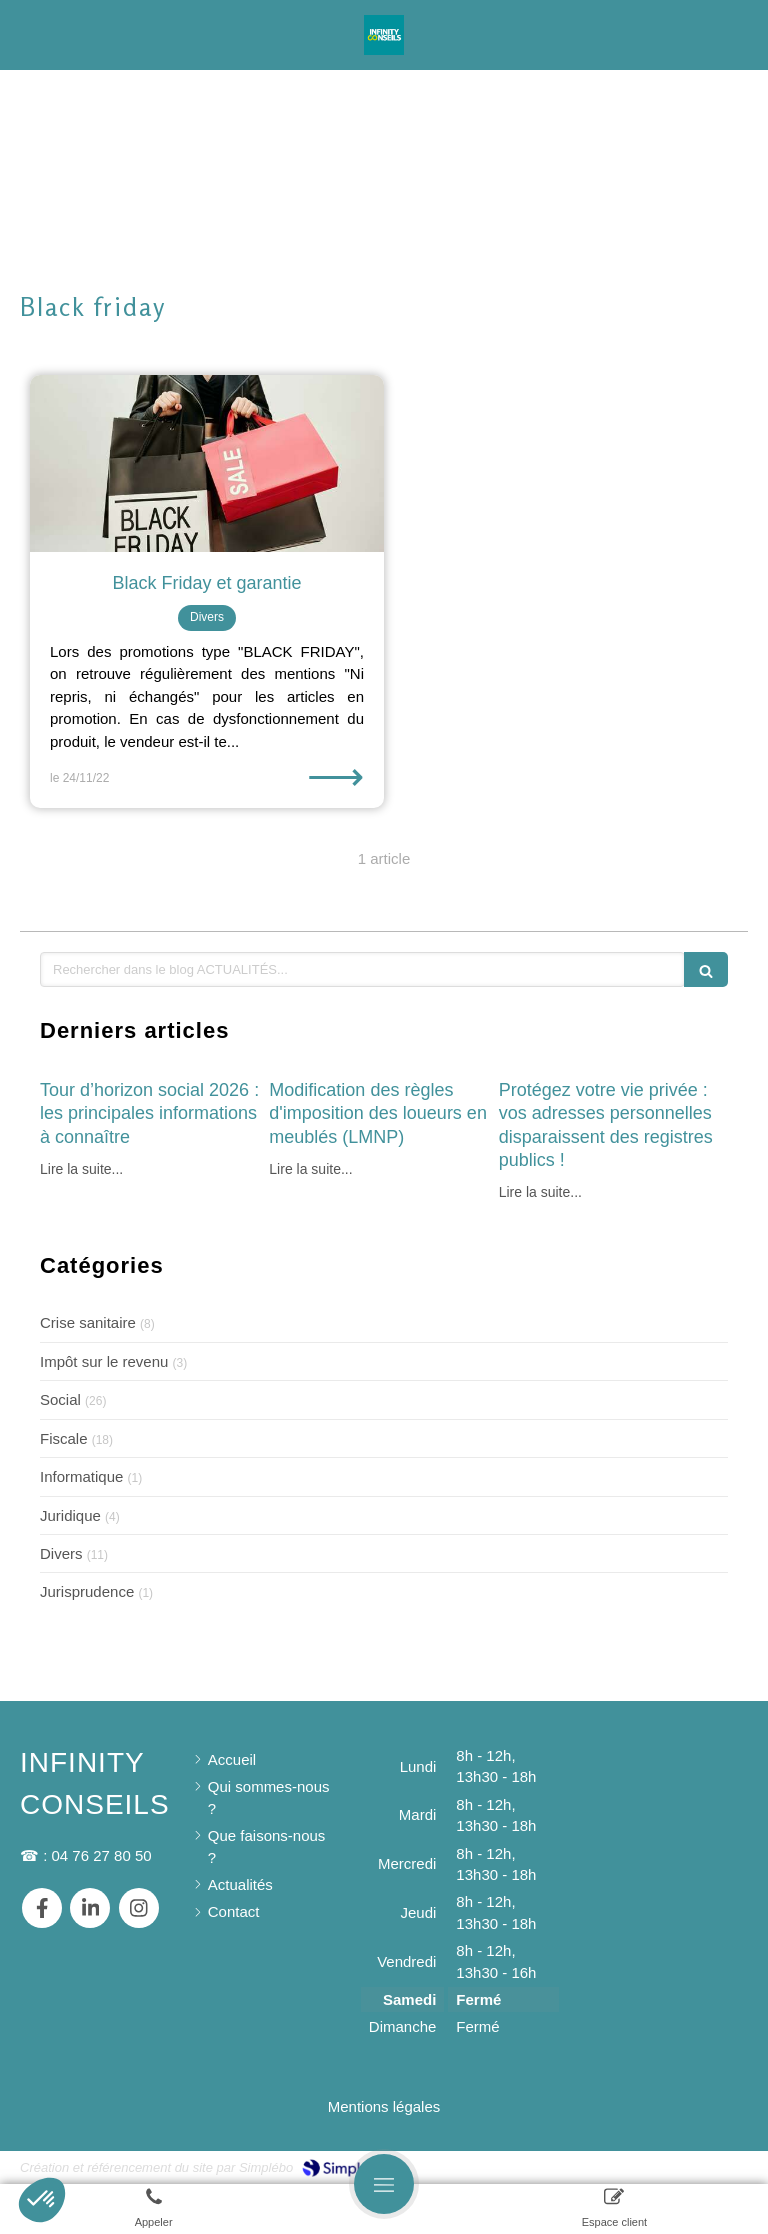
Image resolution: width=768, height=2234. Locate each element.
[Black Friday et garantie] (207, 463)
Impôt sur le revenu (104, 1361)
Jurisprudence (87, 1591)
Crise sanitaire (88, 1322)
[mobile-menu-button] (384, 2184)
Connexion (712, 2165)
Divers (61, 1553)
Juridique (70, 1515)
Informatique (81, 1476)
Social (60, 1399)
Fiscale (64, 1438)
